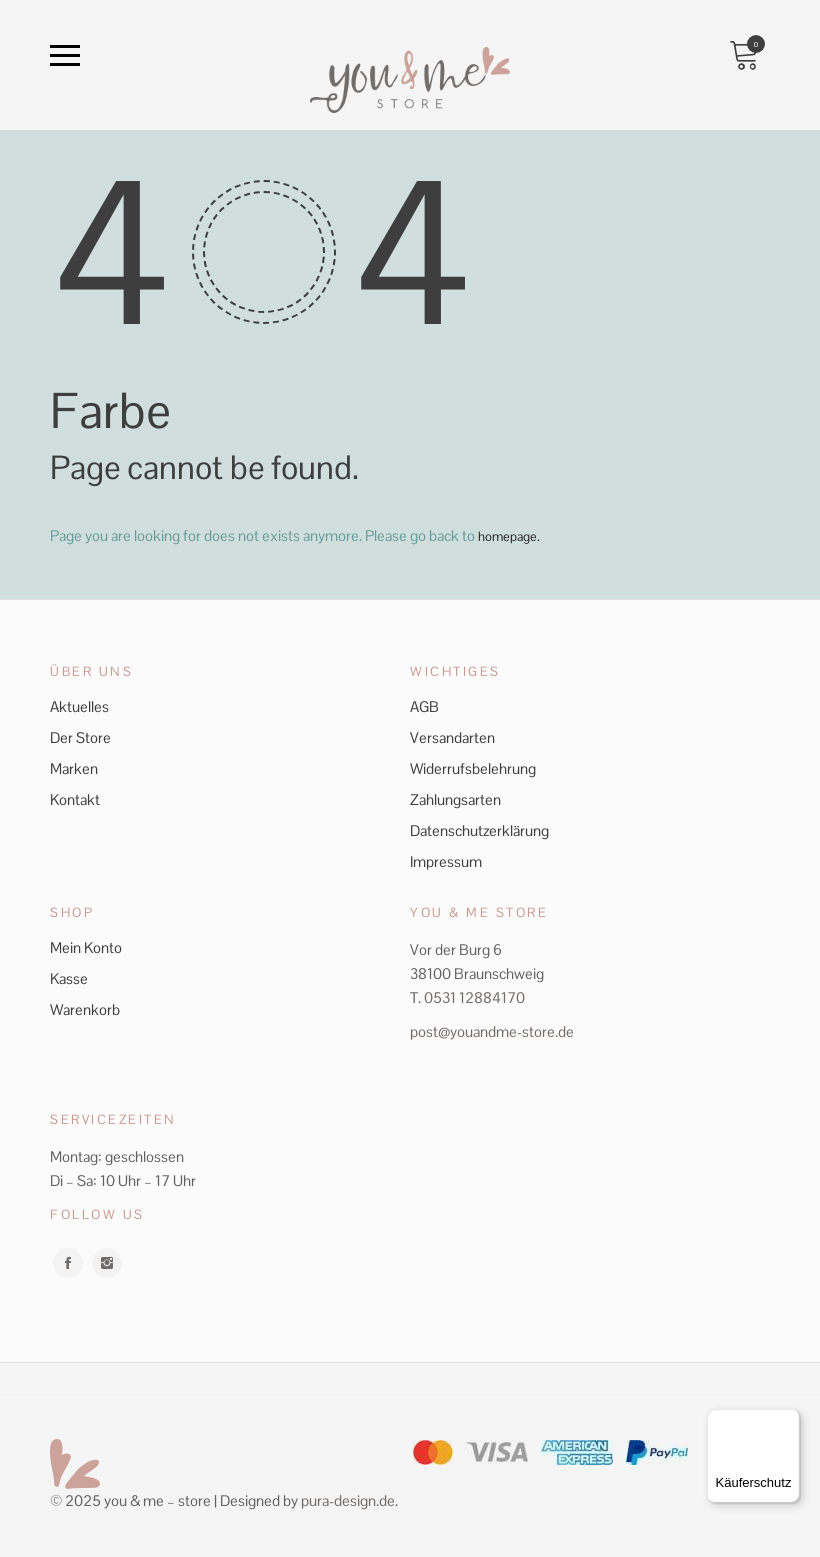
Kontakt (75, 798)
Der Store (80, 736)
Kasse (69, 977)
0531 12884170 (474, 996)
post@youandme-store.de (492, 1030)
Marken (74, 767)
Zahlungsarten (455, 798)
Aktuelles (79, 705)
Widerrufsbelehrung (473, 767)
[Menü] (788, 1421)
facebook (68, 1262)
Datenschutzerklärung (479, 829)
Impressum (446, 860)
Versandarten (452, 736)
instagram (107, 1262)
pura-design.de (348, 1499)
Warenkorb (85, 1008)
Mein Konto (86, 946)
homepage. (513, 535)
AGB (424, 705)
